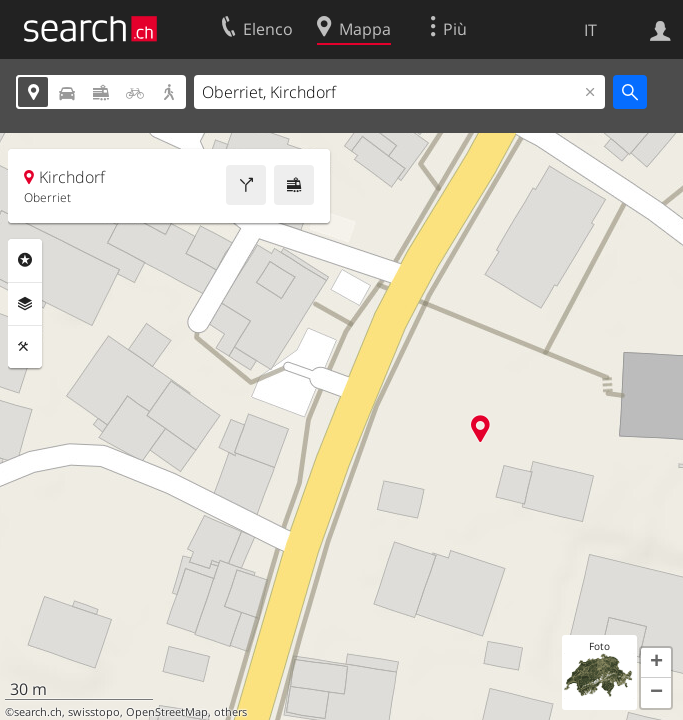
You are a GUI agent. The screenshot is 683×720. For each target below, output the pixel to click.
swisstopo (94, 712)
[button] (656, 663)
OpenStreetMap (167, 712)
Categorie (25, 260)
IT (590, 30)
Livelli (25, 304)
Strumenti (25, 347)
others (230, 712)
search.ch (38, 712)
